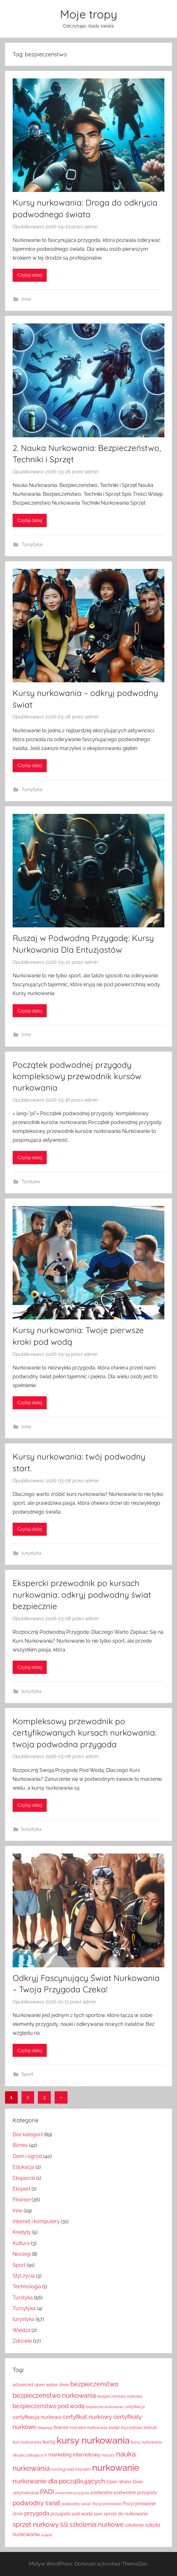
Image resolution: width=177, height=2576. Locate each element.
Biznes (20, 2145)
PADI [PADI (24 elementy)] (47, 2492)
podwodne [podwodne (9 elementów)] (102, 2492)
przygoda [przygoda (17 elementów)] (36, 2513)
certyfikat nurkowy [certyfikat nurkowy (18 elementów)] (87, 2416)
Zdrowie (22, 2341)
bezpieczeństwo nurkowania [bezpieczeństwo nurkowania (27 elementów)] (54, 2395)
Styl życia (24, 2276)
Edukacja (23, 2167)
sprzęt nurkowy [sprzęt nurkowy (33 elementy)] (36, 2524)
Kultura (21, 2243)
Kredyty (22, 2232)
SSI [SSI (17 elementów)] (64, 2525)
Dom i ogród (27, 2156)
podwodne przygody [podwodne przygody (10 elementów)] (135, 2492)
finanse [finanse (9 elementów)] (61, 2427)
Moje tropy (88, 14)
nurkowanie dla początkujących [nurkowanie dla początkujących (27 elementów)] (59, 2481)
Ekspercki (24, 2178)
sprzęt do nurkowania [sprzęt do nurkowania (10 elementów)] (126, 2513)
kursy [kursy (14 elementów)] (49, 2442)
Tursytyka (31, 544)
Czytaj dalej (29, 275)
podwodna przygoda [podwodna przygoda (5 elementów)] (72, 2493)
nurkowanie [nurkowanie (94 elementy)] (115, 2467)
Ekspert (21, 2189)
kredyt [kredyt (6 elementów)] (114, 2427)
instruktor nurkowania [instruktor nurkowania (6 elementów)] (89, 2427)
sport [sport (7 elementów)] (98, 2513)
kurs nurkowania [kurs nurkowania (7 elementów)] (27, 2442)
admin (91, 227)
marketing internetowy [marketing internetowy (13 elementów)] (74, 2455)
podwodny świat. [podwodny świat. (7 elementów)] (76, 2503)
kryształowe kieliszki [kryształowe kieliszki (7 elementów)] (139, 2427)
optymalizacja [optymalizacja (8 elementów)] (26, 2492)
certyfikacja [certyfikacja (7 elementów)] (134, 2406)
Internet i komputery (36, 2221)
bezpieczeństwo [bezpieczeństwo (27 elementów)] (94, 2384)
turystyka (31, 1553)
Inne (26, 299)
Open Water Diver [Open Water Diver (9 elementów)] (124, 2481)
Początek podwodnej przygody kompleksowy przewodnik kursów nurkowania (77, 1076)
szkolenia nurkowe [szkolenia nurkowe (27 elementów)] (96, 2524)
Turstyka (30, 1181)
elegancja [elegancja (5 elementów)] (45, 2428)
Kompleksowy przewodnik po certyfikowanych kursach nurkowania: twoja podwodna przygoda (84, 1732)
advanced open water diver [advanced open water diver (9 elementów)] (41, 2384)
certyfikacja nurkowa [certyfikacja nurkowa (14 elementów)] (37, 2417)
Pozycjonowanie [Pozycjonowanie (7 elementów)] (106, 2503)
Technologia (27, 2287)
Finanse (21, 2200)
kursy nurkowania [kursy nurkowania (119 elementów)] (93, 2440)
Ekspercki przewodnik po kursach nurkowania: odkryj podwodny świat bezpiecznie (82, 1594)
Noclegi (22, 2254)
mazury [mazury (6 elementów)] (108, 2455)
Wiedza (21, 2330)
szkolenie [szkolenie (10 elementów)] (134, 2525)
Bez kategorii (28, 2134)
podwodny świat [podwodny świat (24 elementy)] (36, 2503)
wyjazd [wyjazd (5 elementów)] (46, 2535)
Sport (27, 2074)
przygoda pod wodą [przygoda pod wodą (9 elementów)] (71, 2513)
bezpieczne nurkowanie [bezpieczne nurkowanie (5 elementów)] (104, 2407)
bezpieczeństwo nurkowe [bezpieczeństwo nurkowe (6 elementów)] (119, 2396)
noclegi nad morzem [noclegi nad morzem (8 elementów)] (71, 2469)
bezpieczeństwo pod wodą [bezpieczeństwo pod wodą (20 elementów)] (49, 2406)
